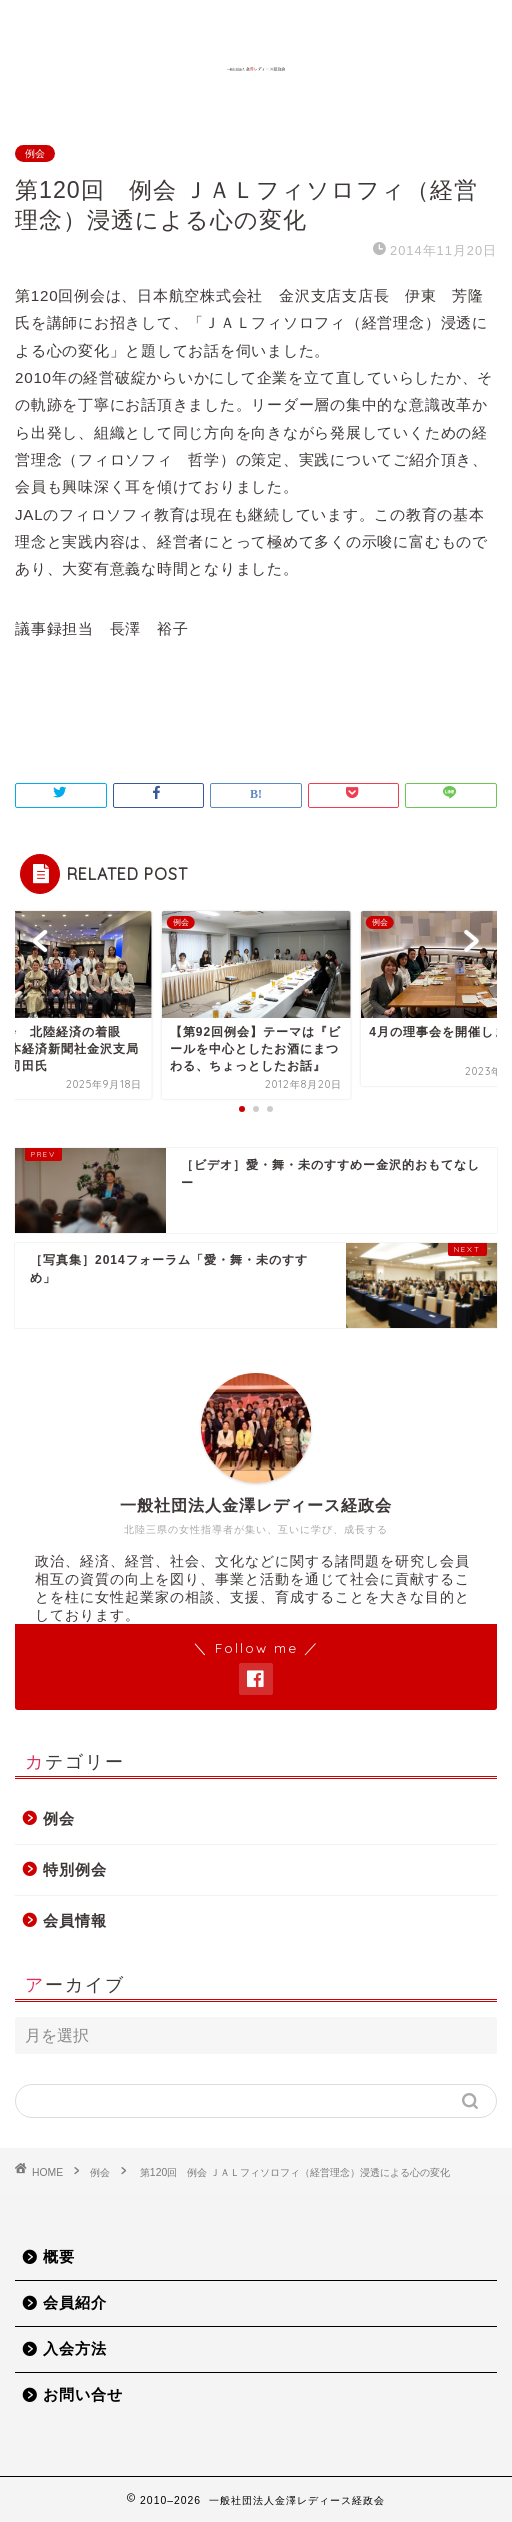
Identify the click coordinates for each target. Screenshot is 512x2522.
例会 (35, 153)
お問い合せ (83, 2394)
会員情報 (75, 1920)
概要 (59, 2256)
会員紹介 (75, 2302)
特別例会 (75, 1869)
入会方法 (75, 2348)
